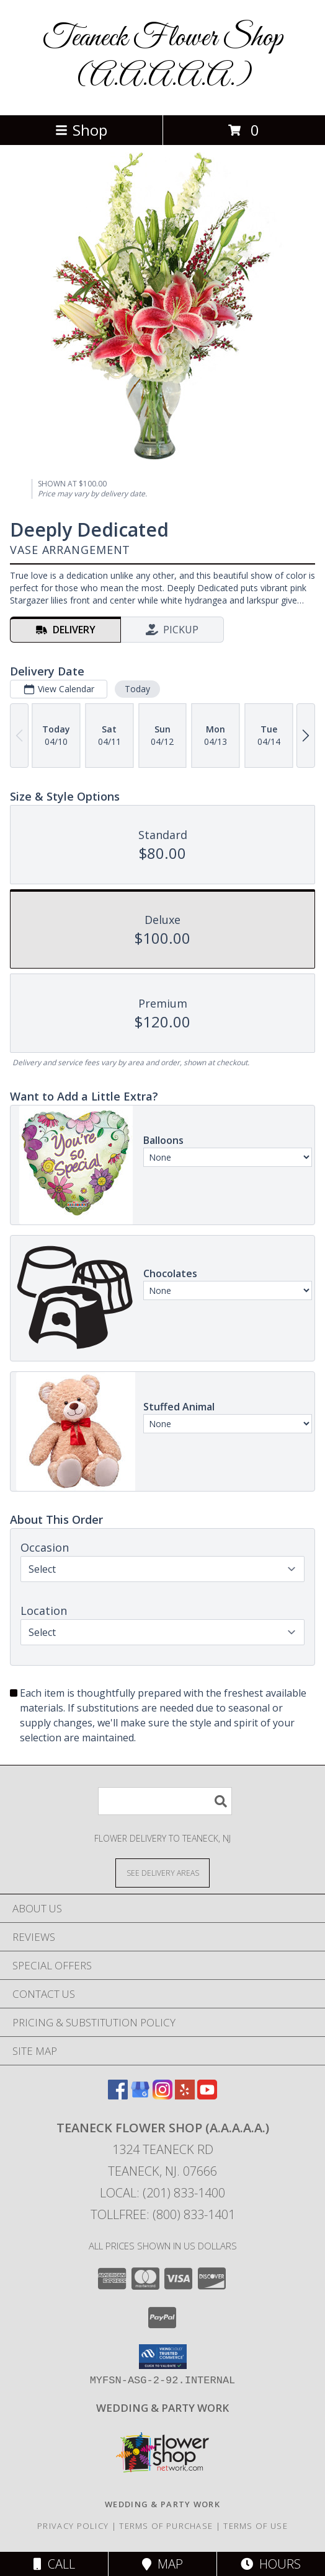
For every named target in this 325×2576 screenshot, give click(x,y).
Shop (81, 130)
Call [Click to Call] (54, 2564)
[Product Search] (165, 1801)
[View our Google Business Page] (140, 2095)
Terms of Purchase (166, 2525)
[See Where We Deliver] (162, 1872)
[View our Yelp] (185, 2095)
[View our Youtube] (207, 2095)
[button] (163, 2356)
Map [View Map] (162, 2564)
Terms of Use (255, 2525)
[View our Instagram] (162, 2095)
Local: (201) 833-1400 (162, 2192)
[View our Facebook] (118, 2095)
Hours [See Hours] (271, 2564)
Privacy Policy (73, 2525)
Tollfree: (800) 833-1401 (163, 2214)
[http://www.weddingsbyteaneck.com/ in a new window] (162, 2408)
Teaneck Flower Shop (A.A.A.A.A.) (163, 58)
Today (137, 689)
